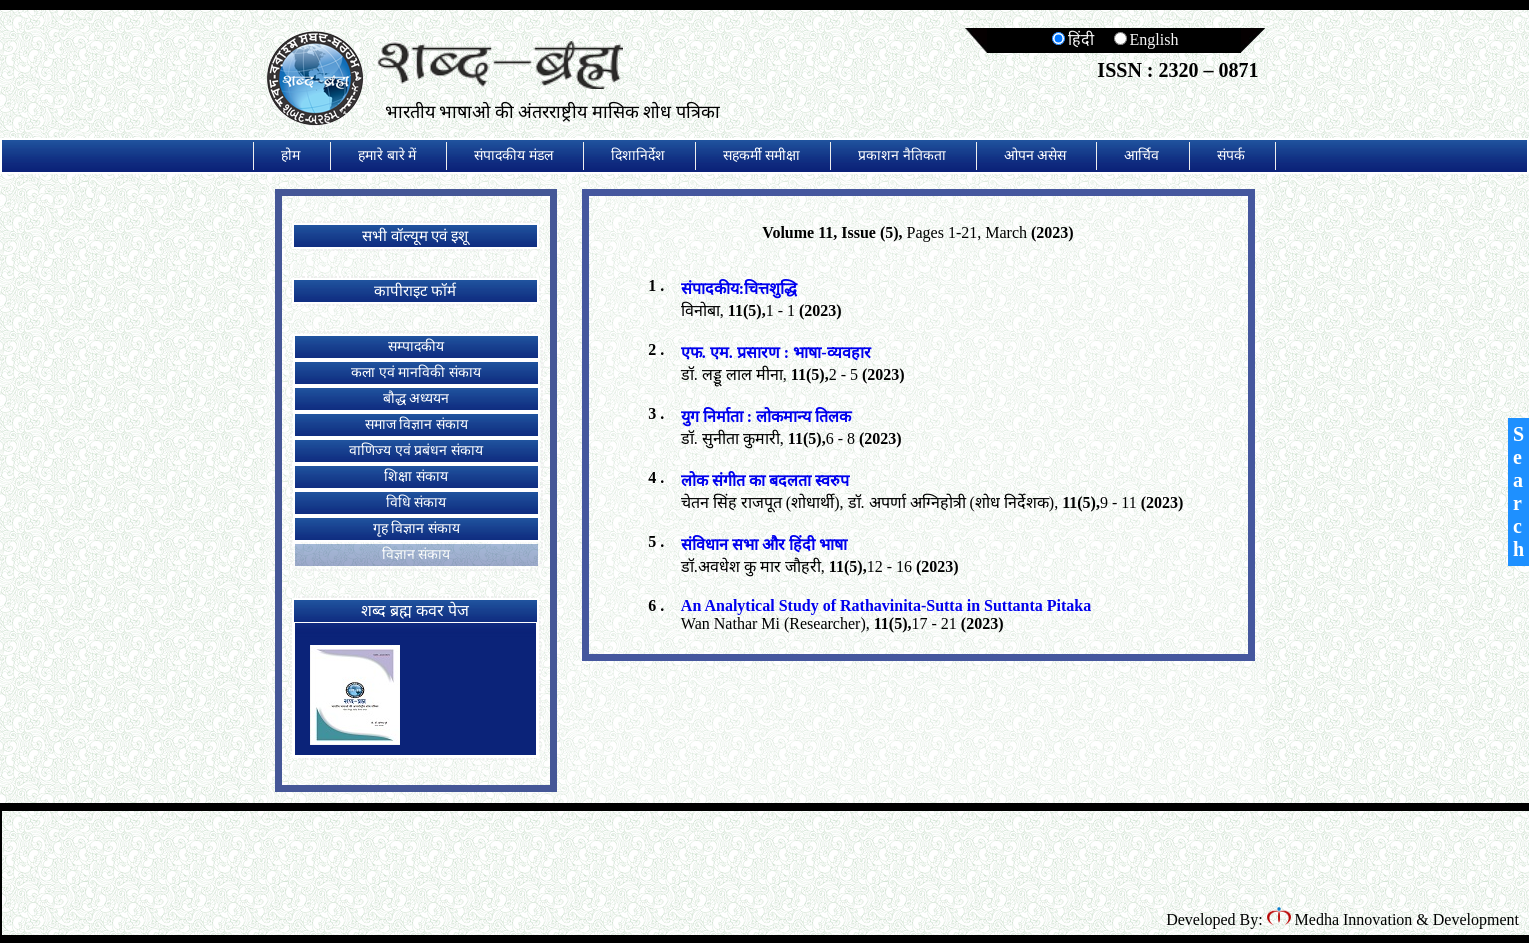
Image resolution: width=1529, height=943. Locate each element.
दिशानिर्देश (638, 155)
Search (1518, 491)
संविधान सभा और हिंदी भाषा (764, 544)
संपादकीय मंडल (513, 155)
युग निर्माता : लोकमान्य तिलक (766, 416)
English (1146, 39)
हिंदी (1073, 39)
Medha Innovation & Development (1393, 919)
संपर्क (1231, 155)
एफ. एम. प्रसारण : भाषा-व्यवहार (776, 352)
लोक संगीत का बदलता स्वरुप (765, 480)
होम (290, 155)
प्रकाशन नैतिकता (902, 155)
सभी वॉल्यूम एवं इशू (415, 236)
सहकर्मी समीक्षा (762, 155)
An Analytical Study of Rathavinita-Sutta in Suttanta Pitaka (886, 605)
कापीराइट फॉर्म (415, 291)
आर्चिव (1141, 155)
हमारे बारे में (387, 155)
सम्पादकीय (416, 346)
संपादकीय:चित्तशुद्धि (739, 288)
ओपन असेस (1035, 155)
